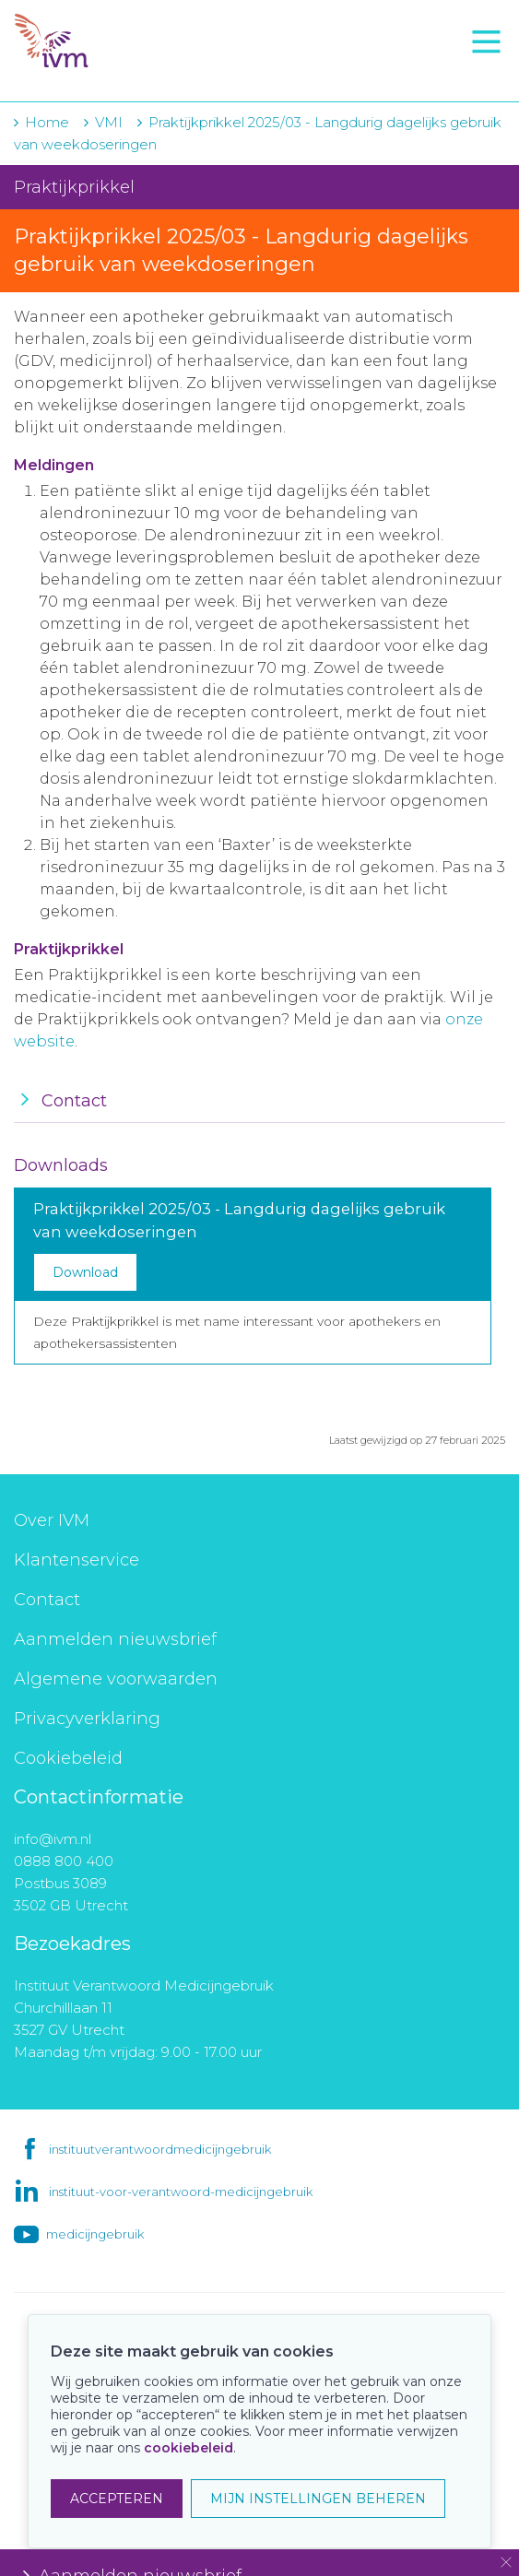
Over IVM (51, 1520)
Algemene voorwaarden (116, 1679)
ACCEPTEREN (116, 2498)
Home (47, 122)
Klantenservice (76, 1560)
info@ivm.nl (52, 1839)
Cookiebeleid (68, 1758)
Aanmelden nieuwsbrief (115, 1639)
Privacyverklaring (87, 1718)
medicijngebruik (95, 2234)
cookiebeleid (188, 2448)
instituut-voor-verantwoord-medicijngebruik (181, 2191)
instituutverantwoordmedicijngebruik (160, 2149)
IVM (126, 41)
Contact (47, 1599)
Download (85, 1272)
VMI (109, 122)
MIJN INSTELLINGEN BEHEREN (318, 2498)
